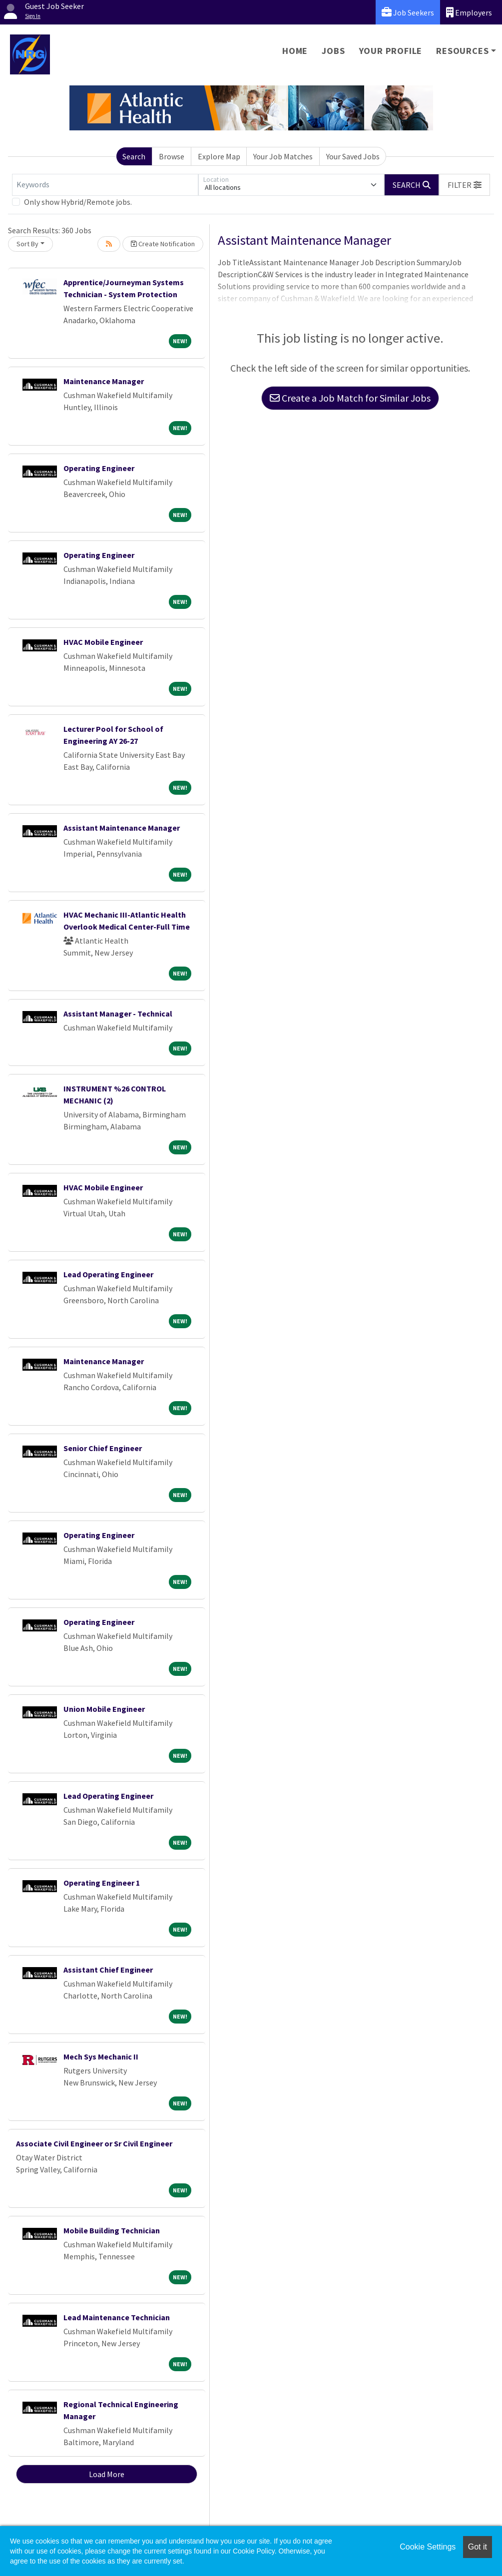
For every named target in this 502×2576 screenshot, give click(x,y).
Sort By (27, 243)
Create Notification (163, 243)
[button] (464, 185)
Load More (106, 2474)
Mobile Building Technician (111, 2230)
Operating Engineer (98, 468)
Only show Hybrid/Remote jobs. (78, 202)
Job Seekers (408, 12)
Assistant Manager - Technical (117, 1014)
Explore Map (219, 156)
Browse (171, 156)
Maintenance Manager (103, 381)
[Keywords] (105, 185)
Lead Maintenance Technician (116, 2317)
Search (133, 156)
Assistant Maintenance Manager (121, 828)
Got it (477, 2547)
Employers (469, 12)
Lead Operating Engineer (108, 1274)
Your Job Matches (283, 156)
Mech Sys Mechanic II (100, 2056)
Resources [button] (462, 50)
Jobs (333, 50)
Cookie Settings (428, 2547)
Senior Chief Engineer (102, 1448)
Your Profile (391, 50)
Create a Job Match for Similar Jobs (350, 398)
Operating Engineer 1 (101, 1883)
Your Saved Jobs (353, 156)
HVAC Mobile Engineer (103, 642)
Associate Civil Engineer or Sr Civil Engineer (94, 2143)
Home (295, 50)
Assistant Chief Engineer (108, 1970)
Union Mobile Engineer (104, 1709)
